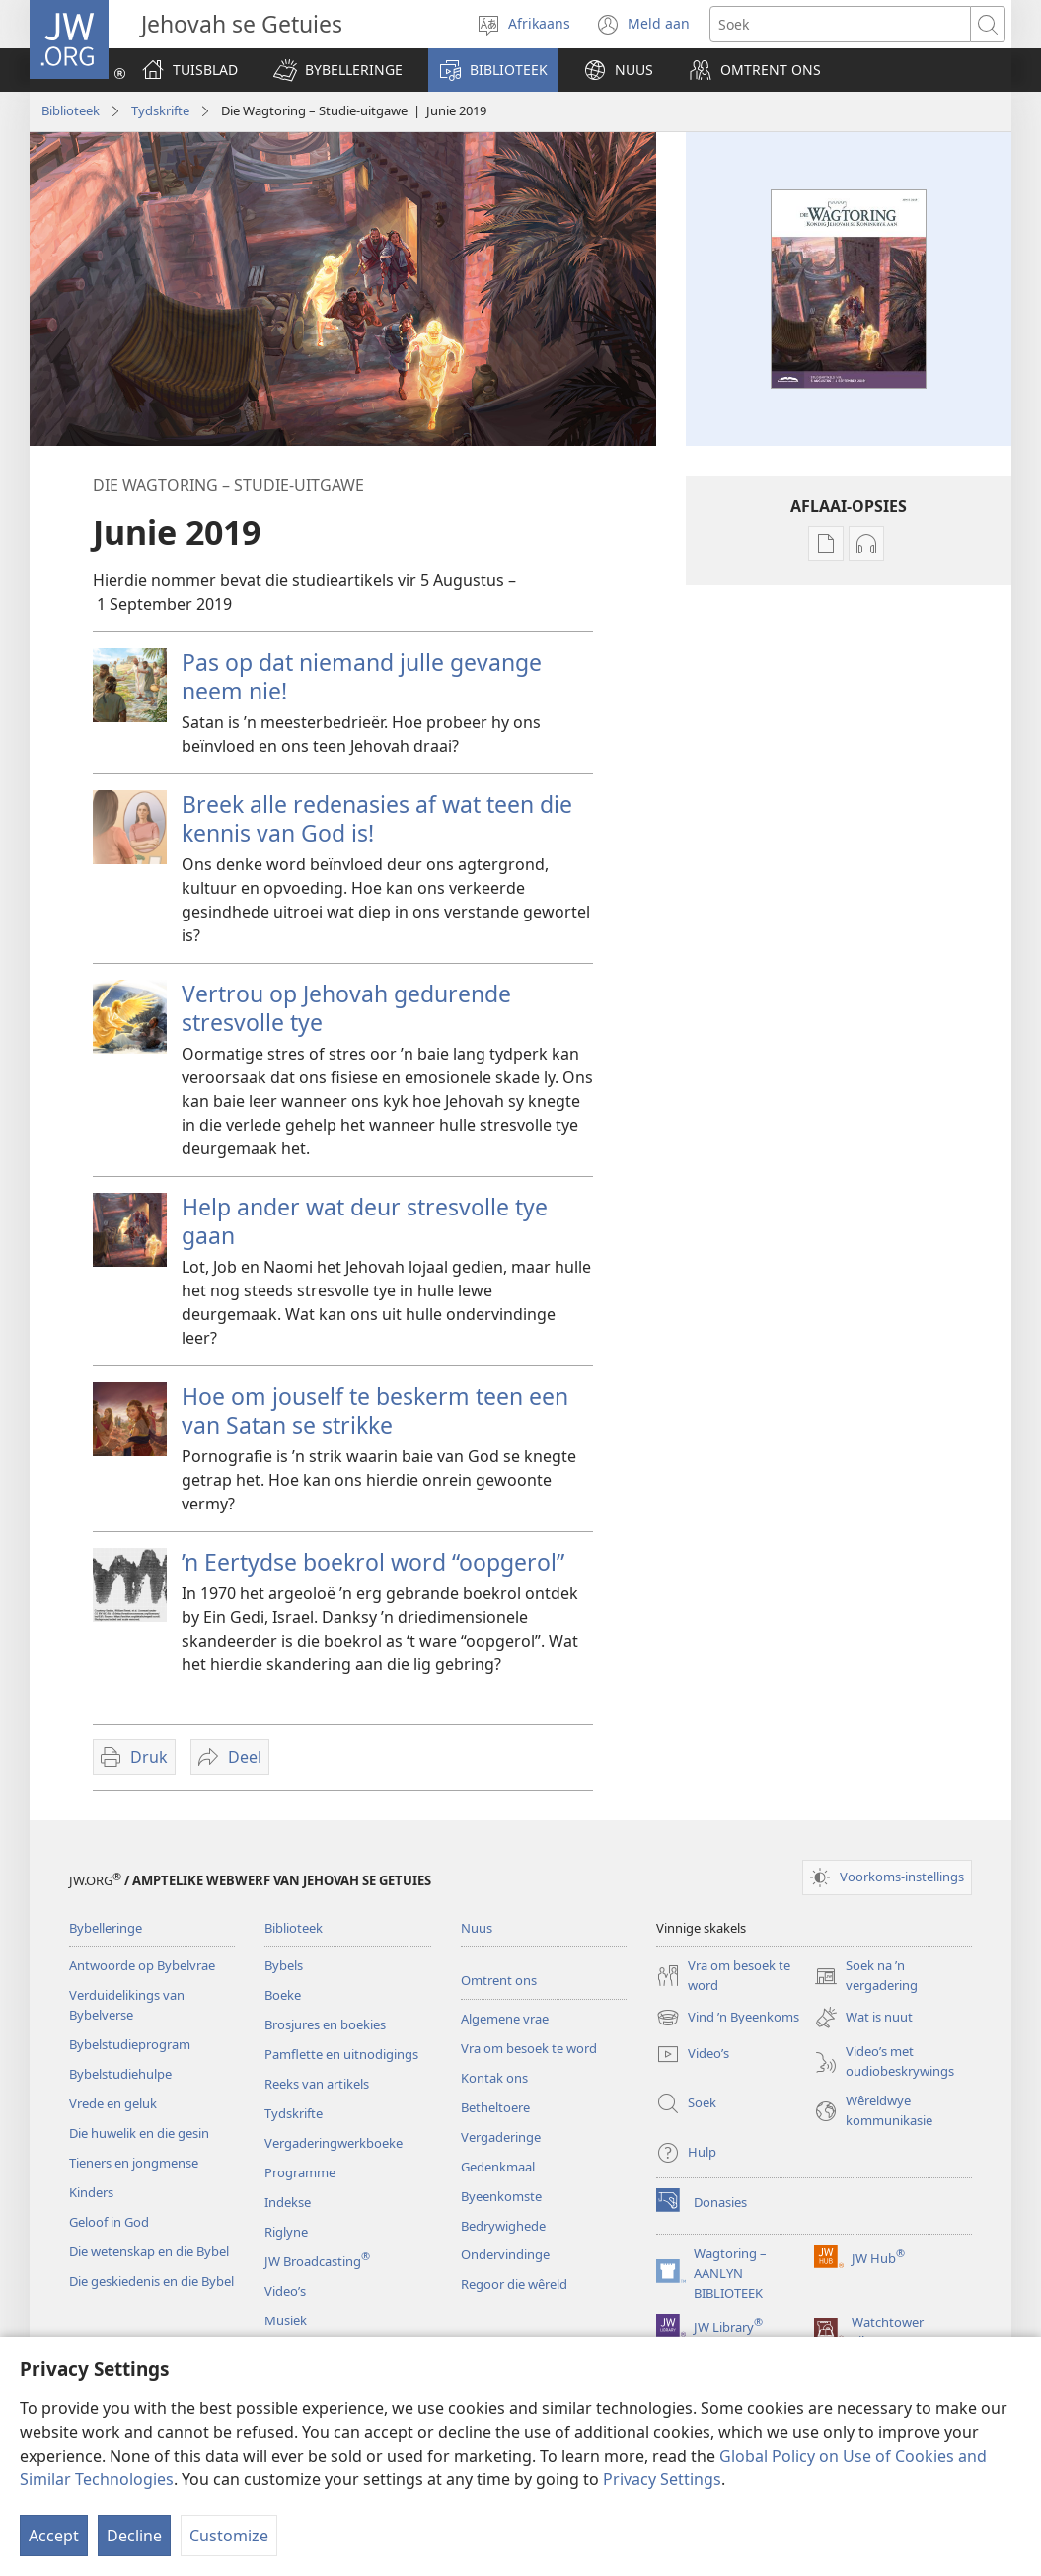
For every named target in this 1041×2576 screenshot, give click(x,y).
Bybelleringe (105, 1928)
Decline (134, 2535)
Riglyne (286, 2232)
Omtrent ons (499, 1980)
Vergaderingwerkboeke (333, 2143)
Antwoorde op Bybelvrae (142, 1965)
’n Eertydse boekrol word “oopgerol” (373, 1562)
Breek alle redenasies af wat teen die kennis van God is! (377, 818)
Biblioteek (70, 110)
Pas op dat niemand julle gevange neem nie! (362, 676)
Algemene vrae (505, 2018)
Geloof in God (109, 2222)
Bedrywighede (503, 2226)
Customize (228, 2535)
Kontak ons (494, 2078)
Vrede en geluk (113, 2103)
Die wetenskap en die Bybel (149, 2251)
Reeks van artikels (316, 2084)
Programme (299, 2172)
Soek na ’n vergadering (866, 1976)
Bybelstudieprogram (129, 2044)
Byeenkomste (501, 2196)
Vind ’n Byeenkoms (727, 2017)
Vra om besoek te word (529, 2048)
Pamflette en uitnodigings (341, 2054)
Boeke (282, 1995)
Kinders (91, 2192)
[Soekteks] (840, 24)
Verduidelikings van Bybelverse (127, 2005)
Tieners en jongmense (133, 2162)
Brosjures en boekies (325, 2024)
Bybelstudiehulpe (120, 2074)
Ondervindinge (505, 2254)
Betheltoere (495, 2107)
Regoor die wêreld (514, 2284)
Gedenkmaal (498, 2166)
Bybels (283, 1965)
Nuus (476, 1928)
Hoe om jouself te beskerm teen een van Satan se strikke (375, 1410)
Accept (54, 2535)
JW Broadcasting (317, 2261)
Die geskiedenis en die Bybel (151, 2281)
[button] (337, 70)
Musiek (285, 2320)
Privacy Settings (662, 2479)
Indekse (287, 2202)
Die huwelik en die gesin (139, 2133)
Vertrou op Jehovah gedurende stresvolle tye (346, 1008)
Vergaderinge (501, 2137)
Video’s (285, 2291)
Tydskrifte (160, 110)
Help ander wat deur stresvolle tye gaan (365, 1221)
